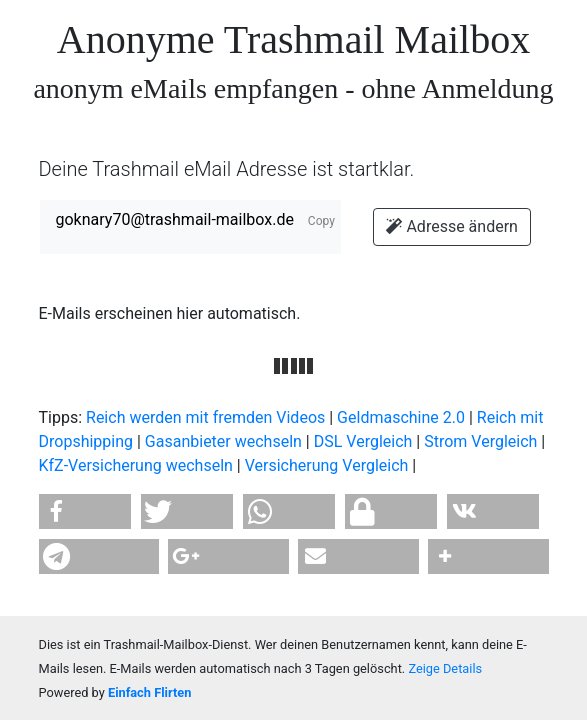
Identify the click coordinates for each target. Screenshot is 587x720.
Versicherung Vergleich (327, 465)
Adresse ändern (451, 226)
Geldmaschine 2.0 (401, 417)
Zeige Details (445, 668)
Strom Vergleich (480, 441)
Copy (321, 221)
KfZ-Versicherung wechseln (136, 465)
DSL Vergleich (363, 441)
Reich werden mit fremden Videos (205, 417)
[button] (85, 511)
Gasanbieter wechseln (223, 441)
